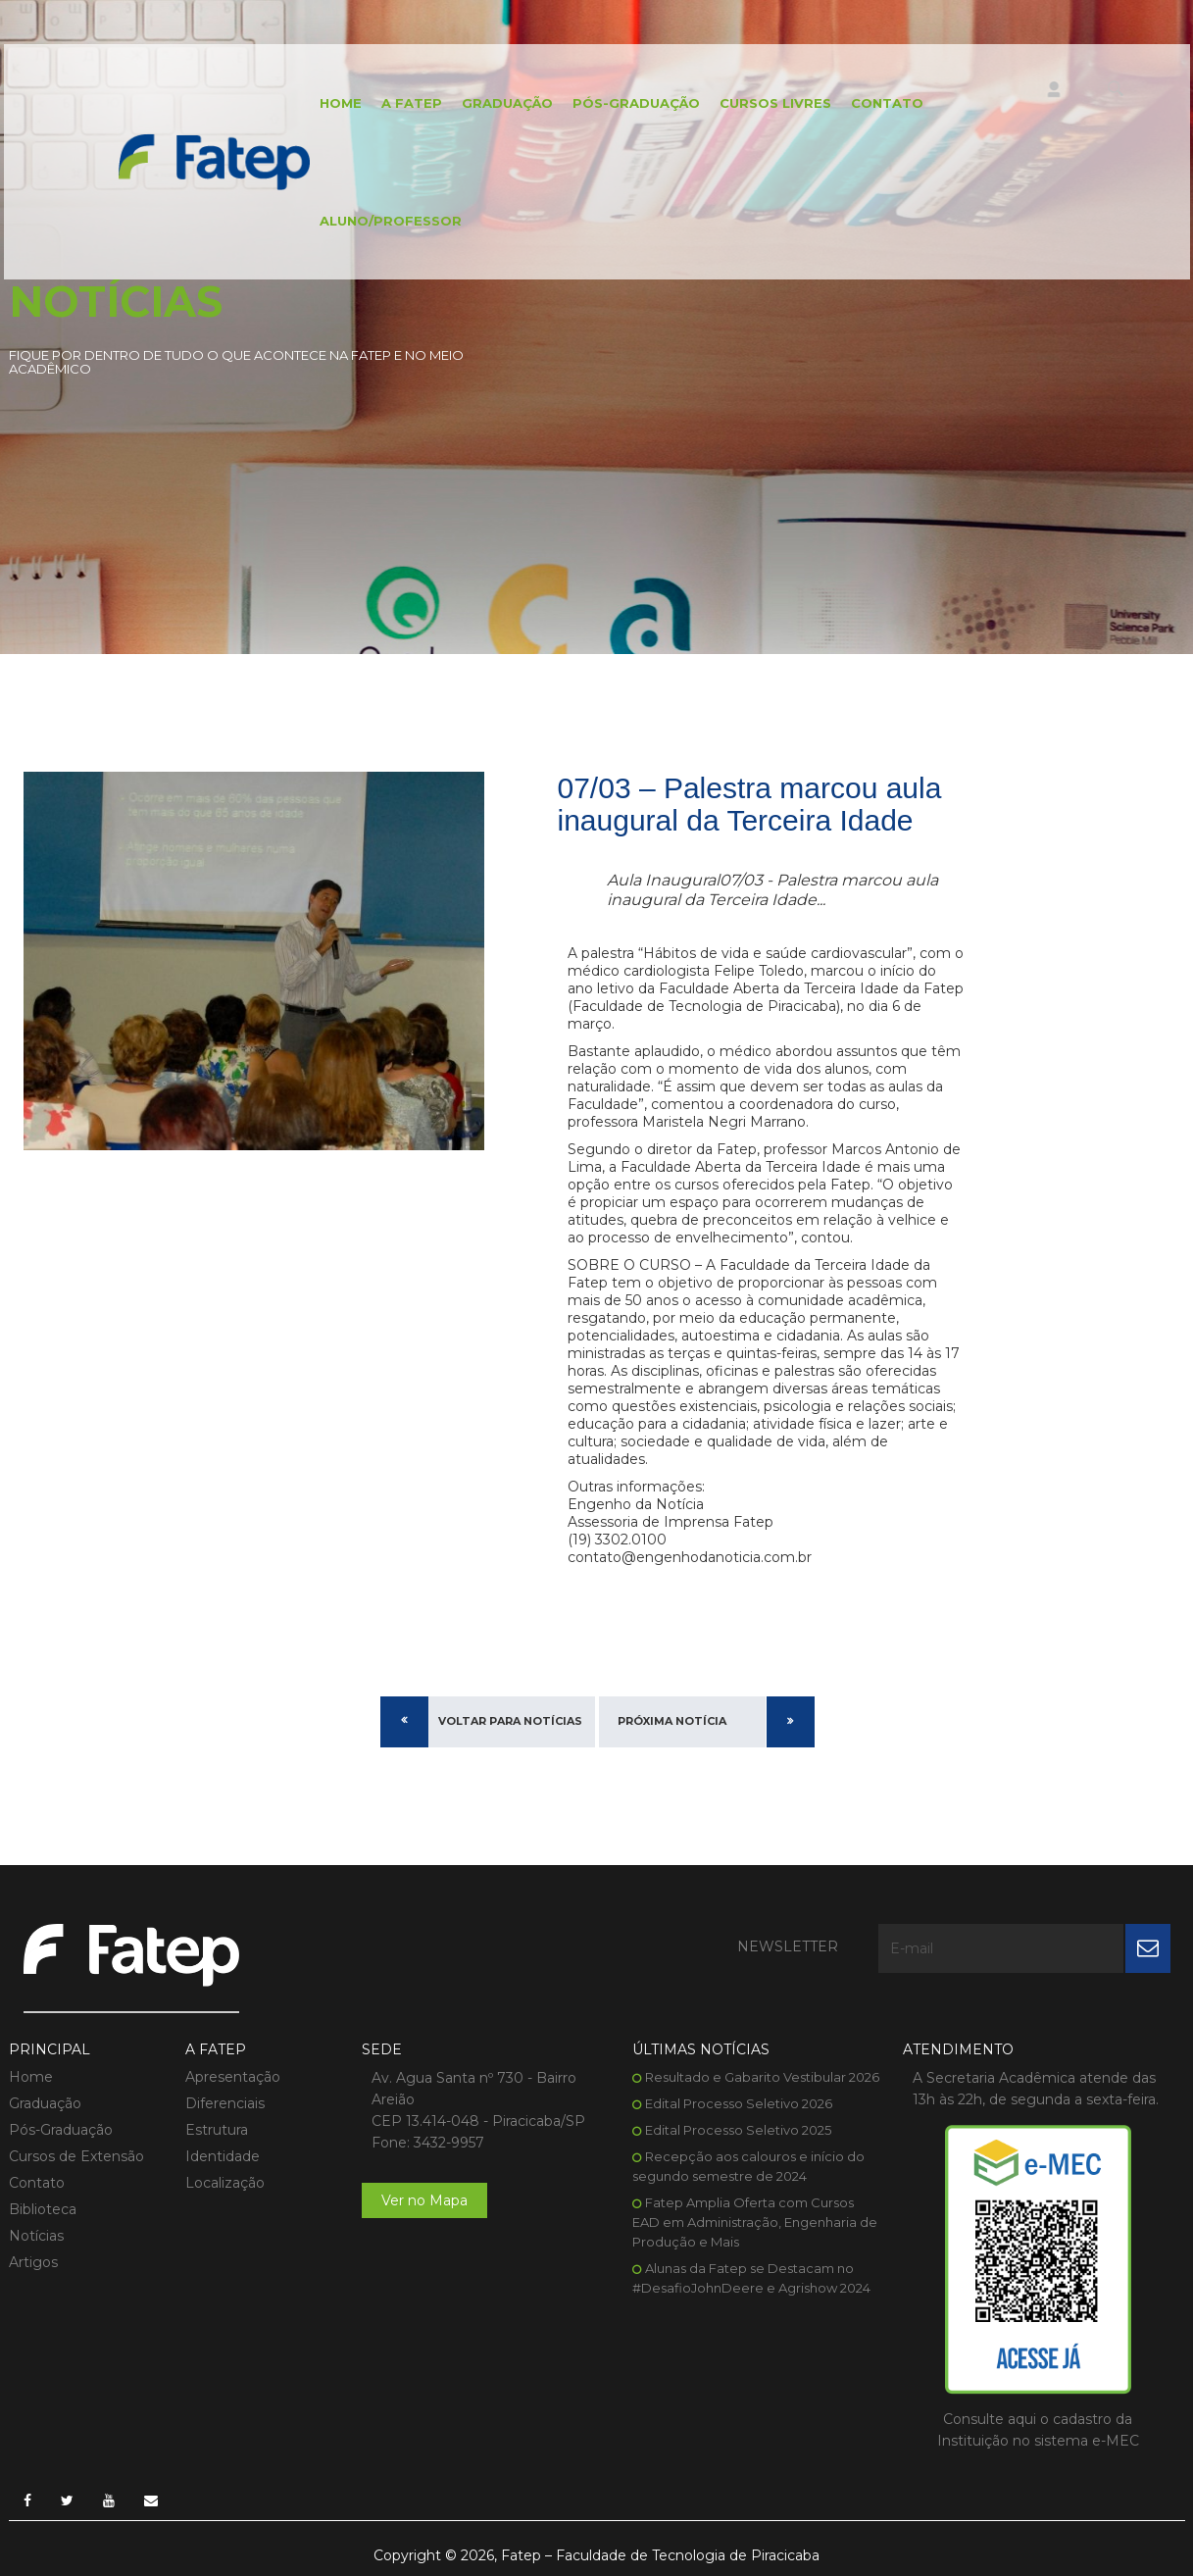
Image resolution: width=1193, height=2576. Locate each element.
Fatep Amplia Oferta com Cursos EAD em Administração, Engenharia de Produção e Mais (754, 2222)
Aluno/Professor (391, 220)
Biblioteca (42, 2209)
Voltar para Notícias (510, 1721)
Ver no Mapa (424, 2200)
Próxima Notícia (672, 1721)
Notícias (36, 2236)
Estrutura (216, 2130)
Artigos (33, 2262)
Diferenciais (225, 2103)
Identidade (222, 2156)
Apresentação (232, 2077)
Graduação (507, 103)
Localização (225, 2183)
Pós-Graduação (636, 103)
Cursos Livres (775, 103)
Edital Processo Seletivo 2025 (738, 2130)
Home (341, 103)
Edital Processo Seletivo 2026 (738, 2103)
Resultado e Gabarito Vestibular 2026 (762, 2077)
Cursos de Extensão (76, 2156)
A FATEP (411, 103)
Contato (887, 103)
